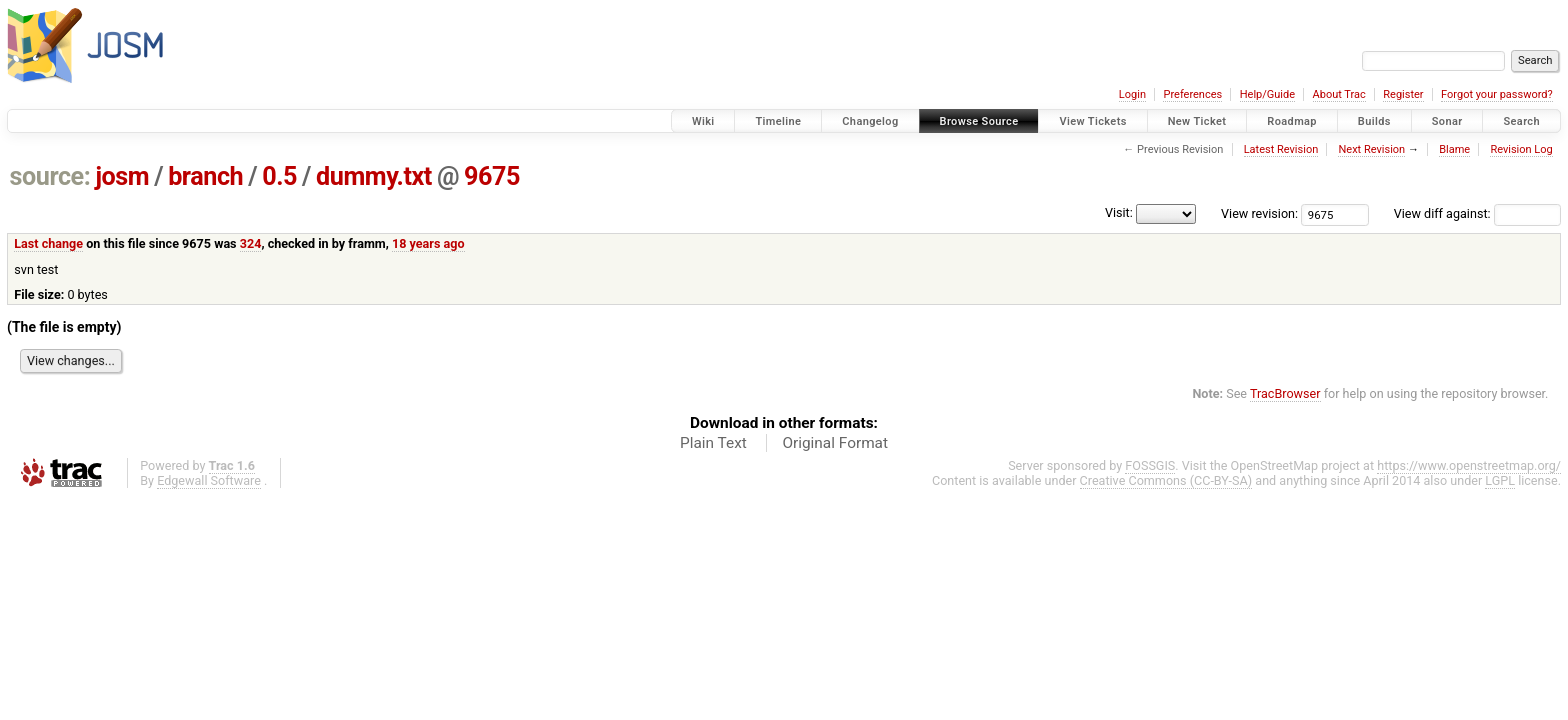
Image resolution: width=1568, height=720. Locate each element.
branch (205, 176)
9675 (492, 176)
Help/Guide (1267, 94)
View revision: (1259, 213)
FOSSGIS (1150, 465)
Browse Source (979, 121)
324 (251, 243)
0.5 (279, 176)
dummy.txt (374, 176)
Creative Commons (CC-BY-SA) (1166, 480)
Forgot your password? (1497, 94)
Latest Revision (1281, 149)
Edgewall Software (209, 480)
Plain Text (713, 443)
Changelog (870, 121)
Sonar (1447, 121)
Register (1403, 94)
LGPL (1500, 480)
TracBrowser (1285, 393)
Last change (48, 243)
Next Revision (1371, 149)
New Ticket (1197, 121)
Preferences (1192, 94)
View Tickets (1092, 121)
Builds (1374, 121)
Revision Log (1521, 149)
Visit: (1119, 212)
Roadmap (1292, 121)
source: (50, 176)
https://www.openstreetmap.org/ (1469, 465)
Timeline (778, 121)
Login (1132, 94)
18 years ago (428, 243)
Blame (1454, 149)
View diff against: (1477, 213)
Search (1521, 121)
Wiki (703, 121)
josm (122, 176)
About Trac (1339, 94)
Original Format (835, 443)
